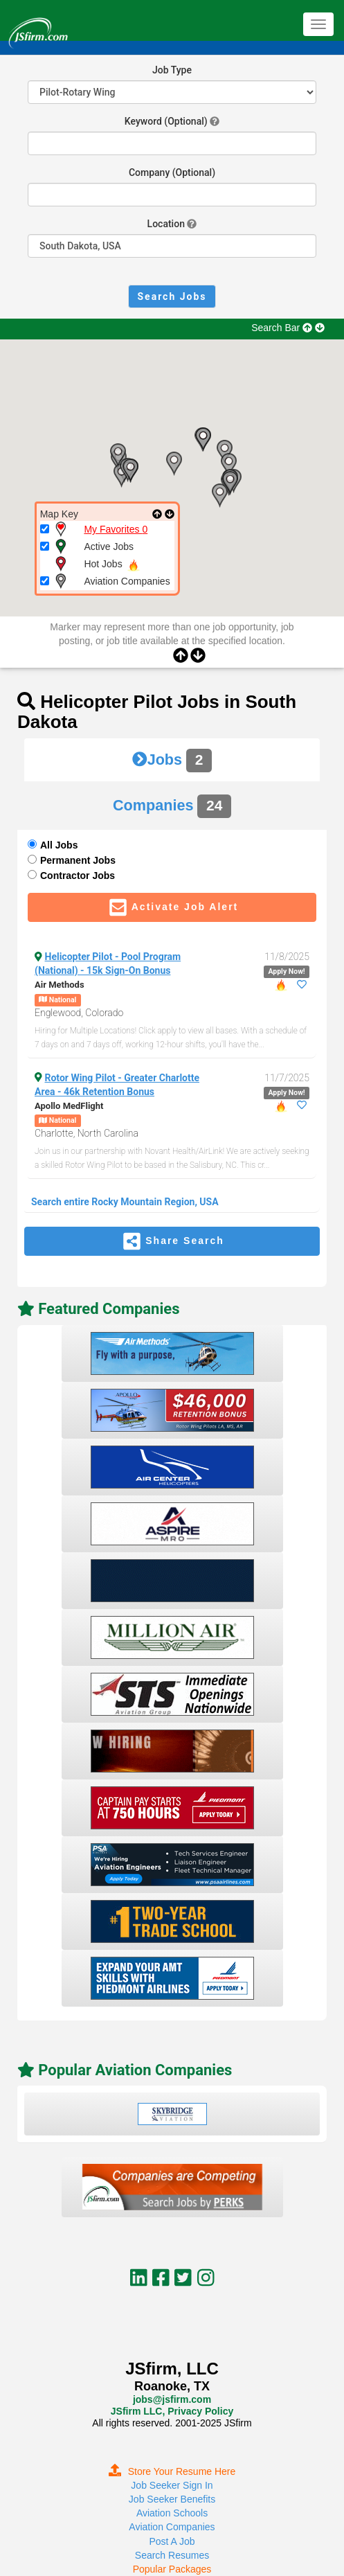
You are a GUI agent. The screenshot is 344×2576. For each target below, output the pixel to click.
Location (166, 223)
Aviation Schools (172, 2513)
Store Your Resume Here (172, 2471)
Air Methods (59, 984)
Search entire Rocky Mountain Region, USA (125, 1201)
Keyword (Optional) (166, 121)
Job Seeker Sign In (171, 2485)
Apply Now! (286, 971)
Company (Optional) (172, 172)
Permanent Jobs (78, 860)
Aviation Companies (172, 2526)
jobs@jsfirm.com (172, 2399)
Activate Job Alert (172, 907)
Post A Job (171, 2541)
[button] (174, 464)
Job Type (172, 69)
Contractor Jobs (77, 875)
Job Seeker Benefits (172, 2499)
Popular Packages (172, 2569)
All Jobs (59, 845)
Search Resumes (172, 2555)
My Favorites (115, 529)
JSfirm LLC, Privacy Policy (172, 2411)
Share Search (172, 1241)
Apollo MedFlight (69, 1106)
